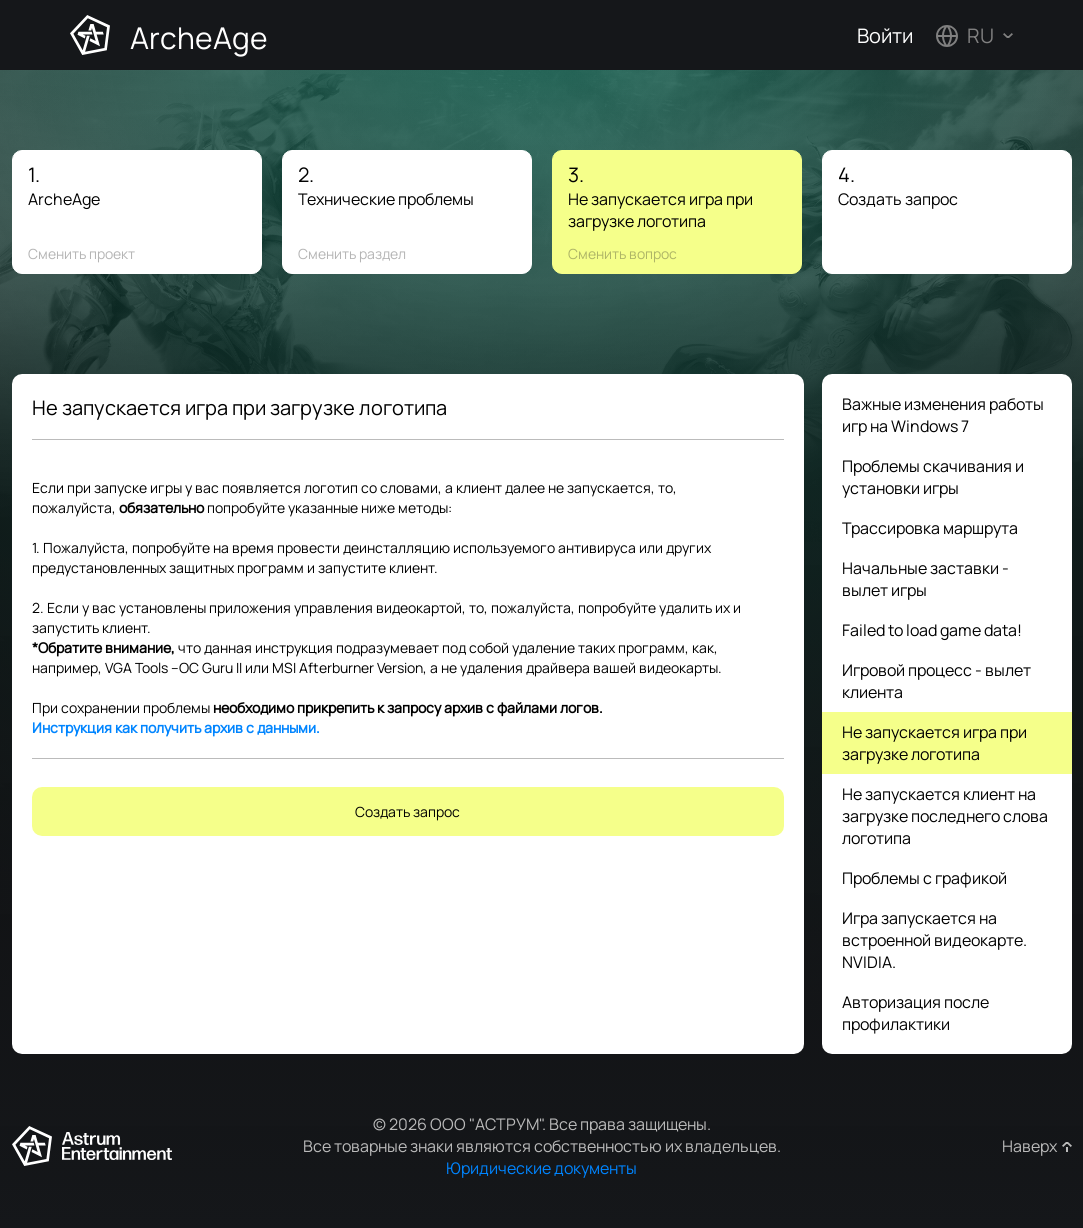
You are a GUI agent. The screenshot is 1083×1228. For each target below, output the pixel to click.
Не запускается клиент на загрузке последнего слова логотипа (945, 816)
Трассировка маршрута (930, 528)
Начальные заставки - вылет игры (925, 579)
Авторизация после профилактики (915, 1013)
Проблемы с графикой (924, 878)
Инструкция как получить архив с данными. (176, 727)
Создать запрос (407, 811)
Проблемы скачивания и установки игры (933, 477)
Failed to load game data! (932, 630)
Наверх (1029, 1146)
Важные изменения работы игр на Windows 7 (943, 415)
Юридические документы (541, 1168)
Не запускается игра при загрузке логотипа (934, 743)
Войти (885, 35)
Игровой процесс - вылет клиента (936, 681)
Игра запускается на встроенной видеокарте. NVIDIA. (934, 940)
